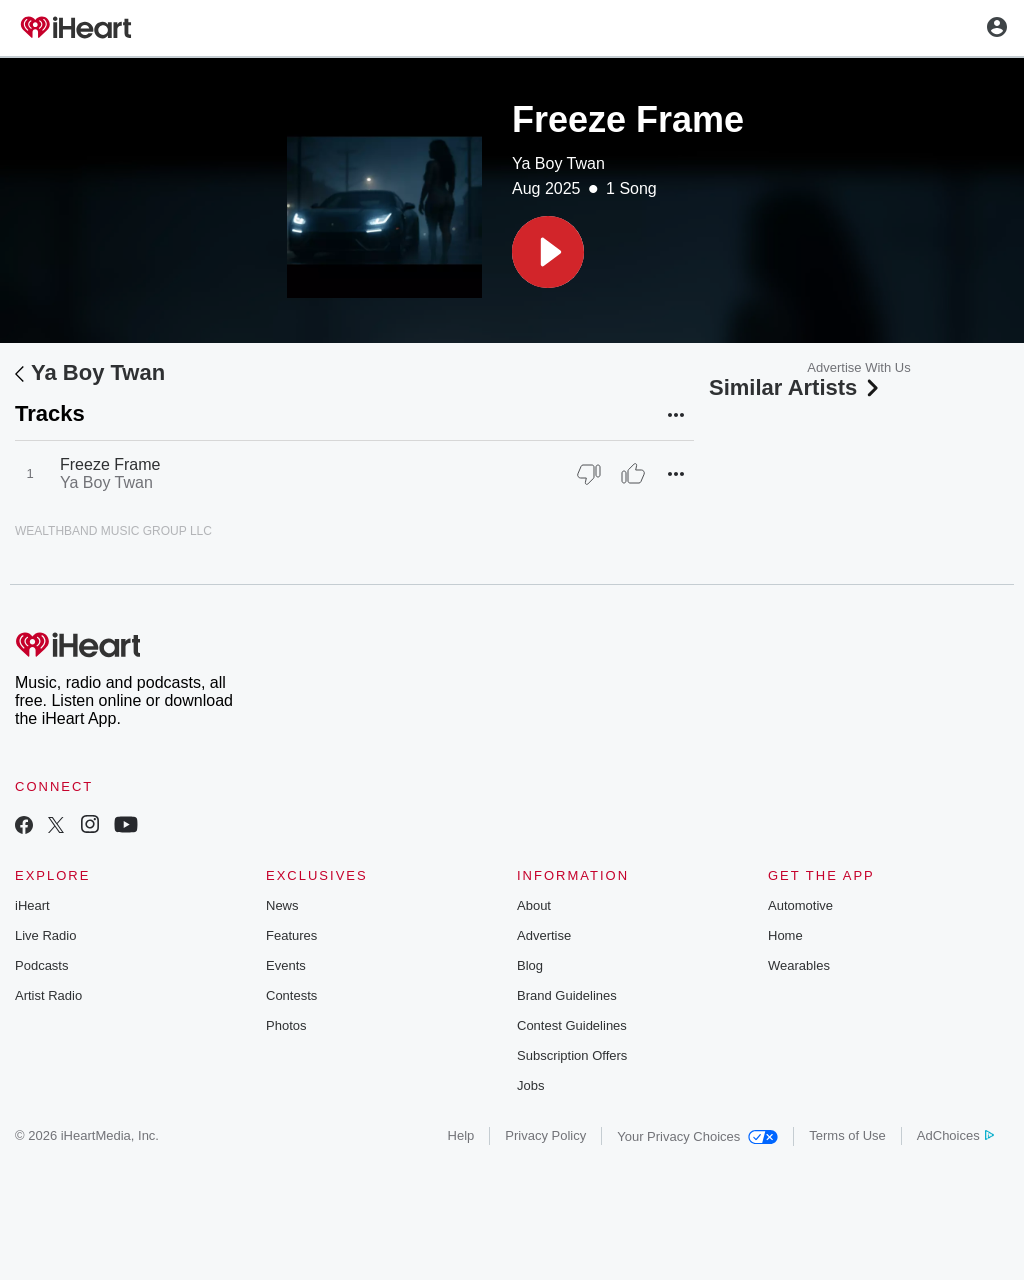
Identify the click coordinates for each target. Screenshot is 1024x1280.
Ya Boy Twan (558, 163)
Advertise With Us (858, 367)
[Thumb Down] (589, 474)
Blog (530, 965)
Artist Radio (48, 995)
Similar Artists (796, 387)
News (282, 905)
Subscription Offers (572, 1055)
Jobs (530, 1085)
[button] (548, 252)
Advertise (544, 935)
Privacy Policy (545, 1135)
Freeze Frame (110, 464)
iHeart (32, 905)
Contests (291, 995)
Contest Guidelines (572, 1025)
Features (291, 935)
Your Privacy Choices (697, 1136)
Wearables (799, 965)
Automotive (800, 905)
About (534, 905)
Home (785, 935)
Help (461, 1135)
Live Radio (45, 935)
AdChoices (955, 1135)
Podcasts (41, 965)
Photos (286, 1025)
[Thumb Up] (633, 474)
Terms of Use (847, 1135)
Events (286, 965)
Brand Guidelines (567, 995)
